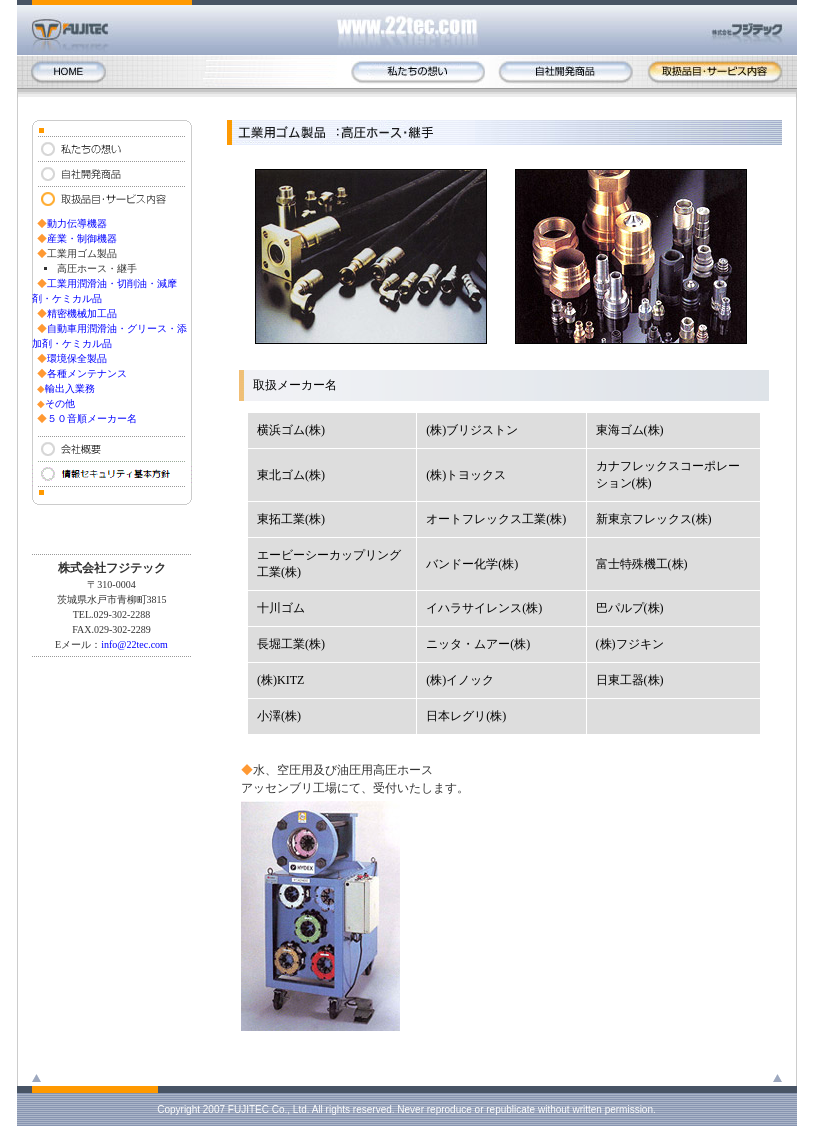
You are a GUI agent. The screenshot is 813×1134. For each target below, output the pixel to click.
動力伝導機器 (77, 223)
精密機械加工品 (82, 313)
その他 (60, 403)
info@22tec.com (134, 644)
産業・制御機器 (82, 238)
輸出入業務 (70, 388)
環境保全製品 (77, 358)
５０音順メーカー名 (92, 418)
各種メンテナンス (87, 373)
